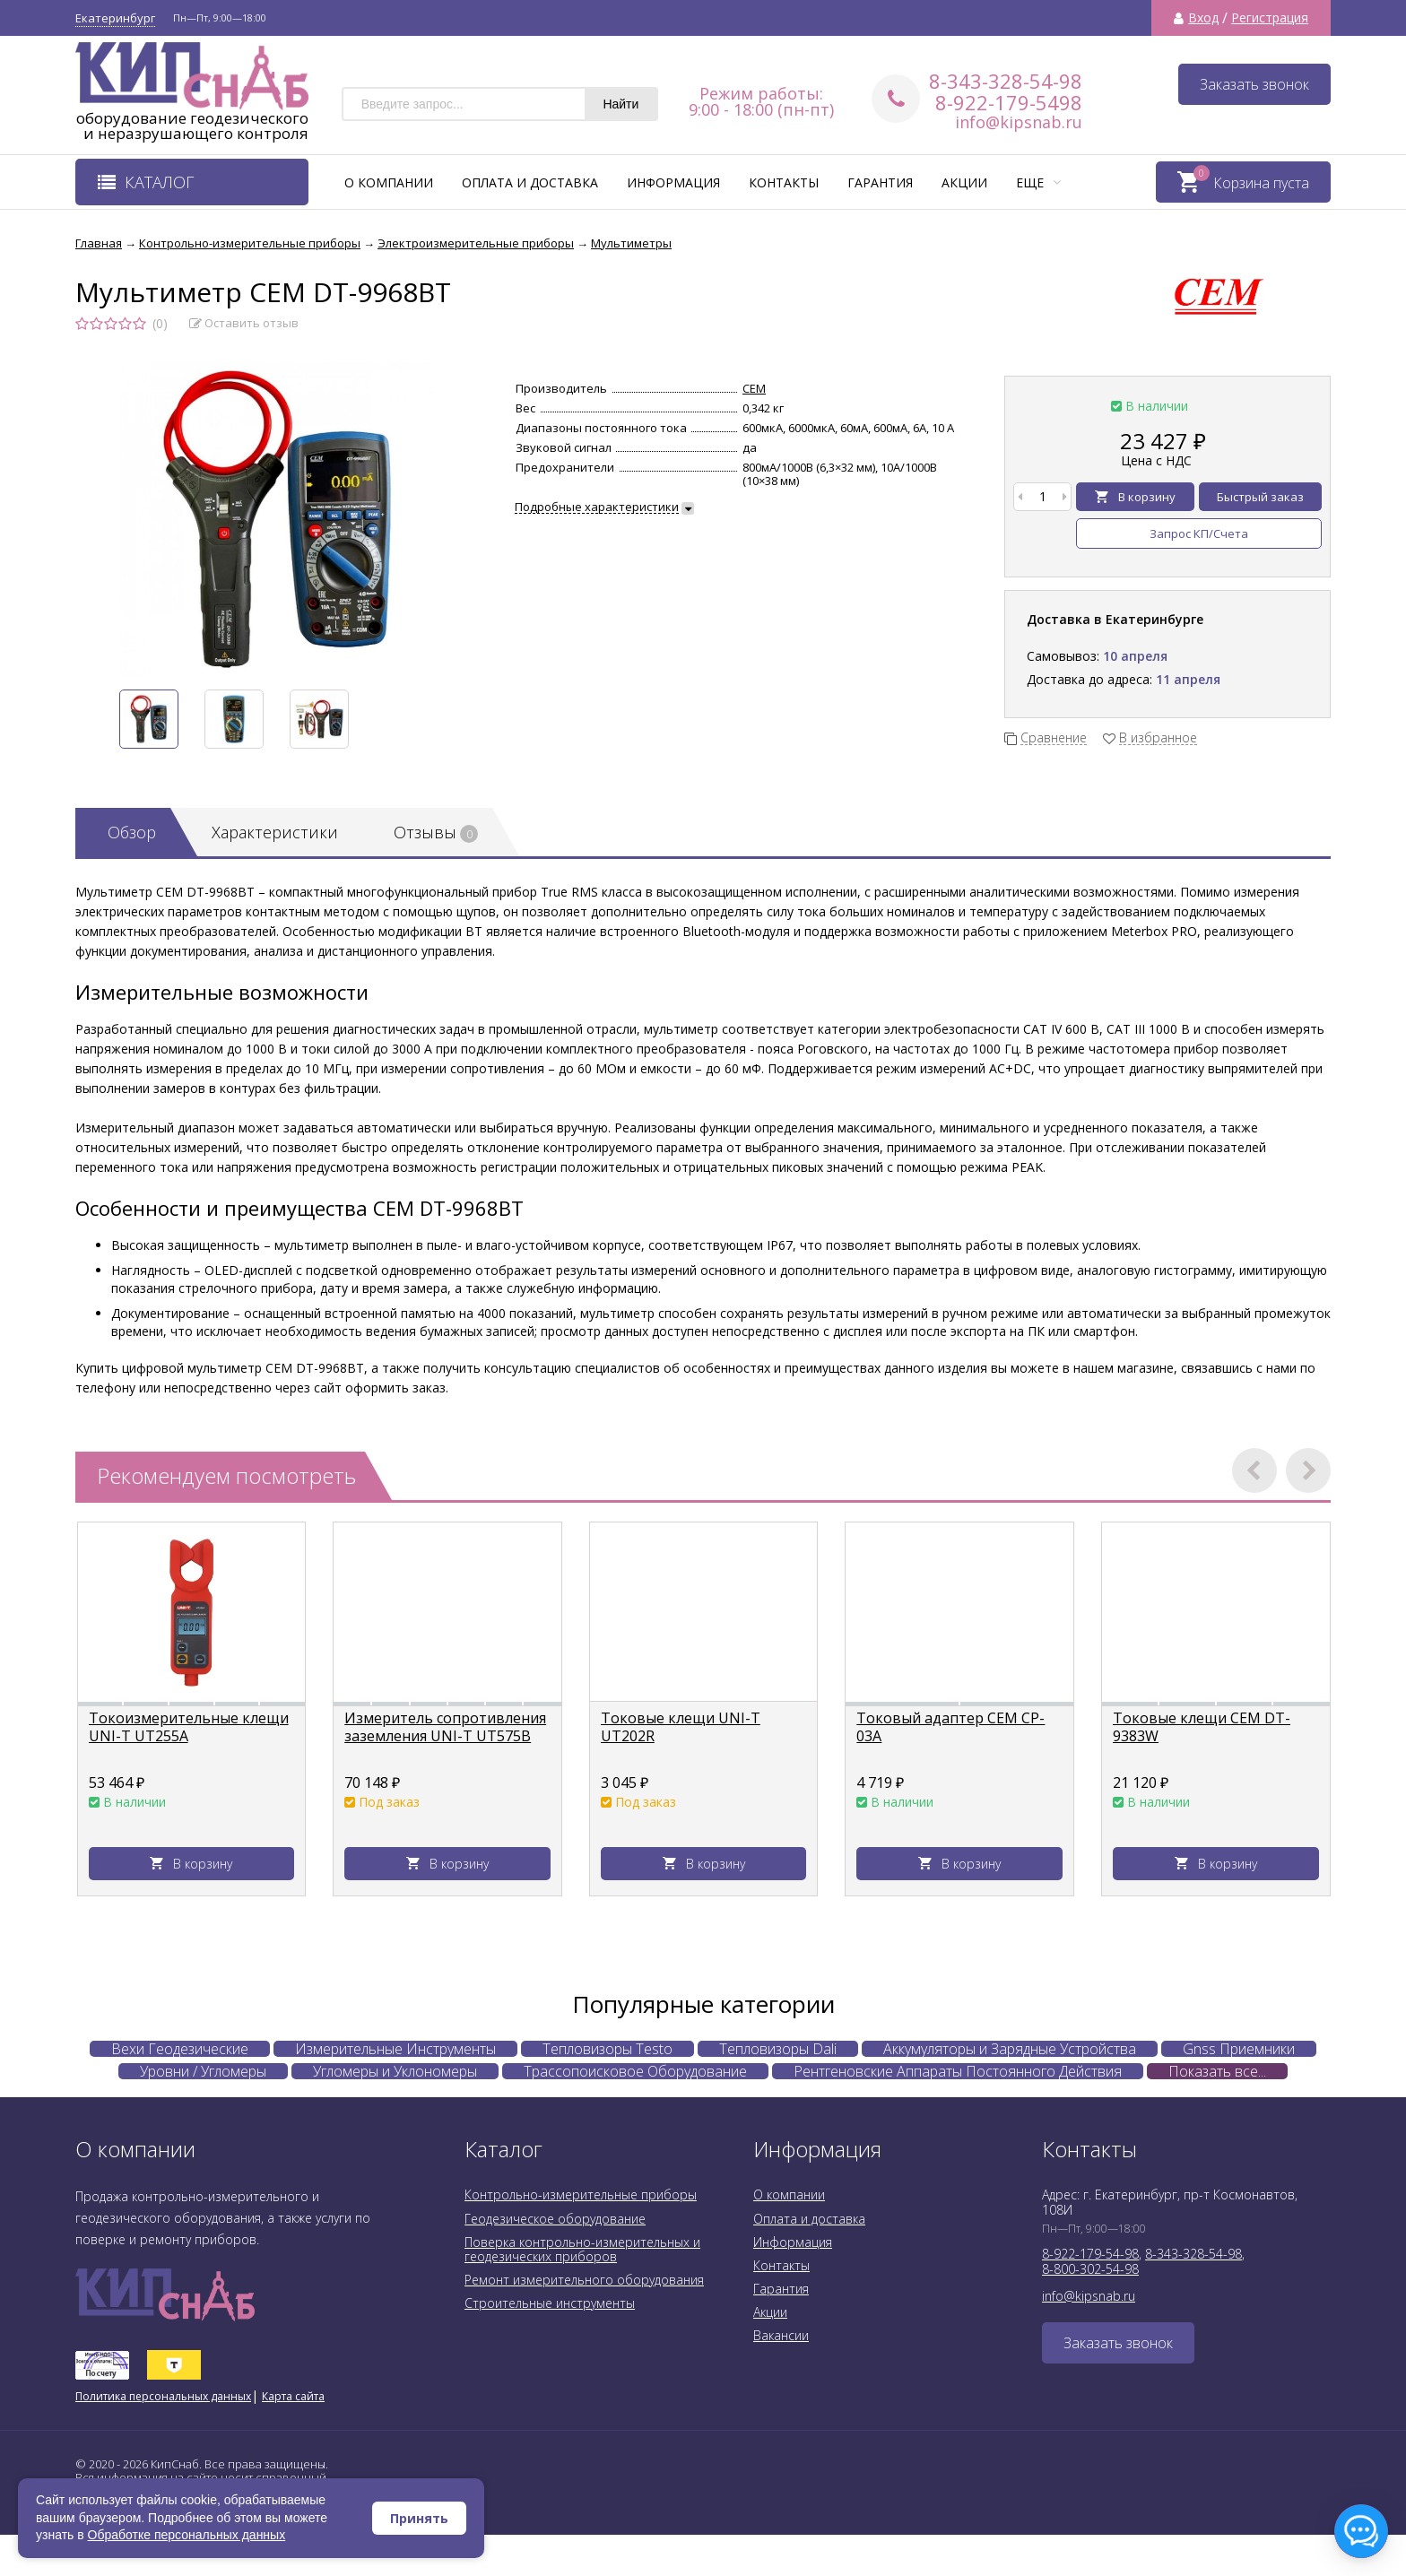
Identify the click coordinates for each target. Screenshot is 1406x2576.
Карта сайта (293, 2396)
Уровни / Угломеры (203, 2071)
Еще (1038, 182)
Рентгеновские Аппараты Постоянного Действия (958, 2071)
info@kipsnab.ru (1018, 122)
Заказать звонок (1254, 84)
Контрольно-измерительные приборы (580, 2194)
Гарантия (880, 182)
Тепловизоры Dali (778, 2049)
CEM (754, 388)
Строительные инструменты (549, 2302)
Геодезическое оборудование (555, 2218)
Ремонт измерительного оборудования (584, 2279)
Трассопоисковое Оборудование (635, 2071)
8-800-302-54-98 (1090, 2268)
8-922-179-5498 (1008, 102)
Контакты (784, 182)
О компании (388, 182)
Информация (673, 182)
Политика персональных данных (163, 2396)
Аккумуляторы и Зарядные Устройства (1009, 2049)
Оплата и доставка (530, 182)
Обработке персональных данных (187, 2535)
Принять (419, 2518)
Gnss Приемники (1239, 2049)
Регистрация (1269, 18)
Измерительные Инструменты (395, 2049)
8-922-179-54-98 (1090, 2253)
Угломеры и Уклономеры (395, 2071)
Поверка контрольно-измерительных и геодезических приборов (582, 2249)
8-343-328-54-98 (1005, 81)
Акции (964, 182)
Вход (1203, 18)
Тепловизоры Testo (607, 2049)
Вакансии (781, 2335)
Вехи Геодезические (179, 2049)
